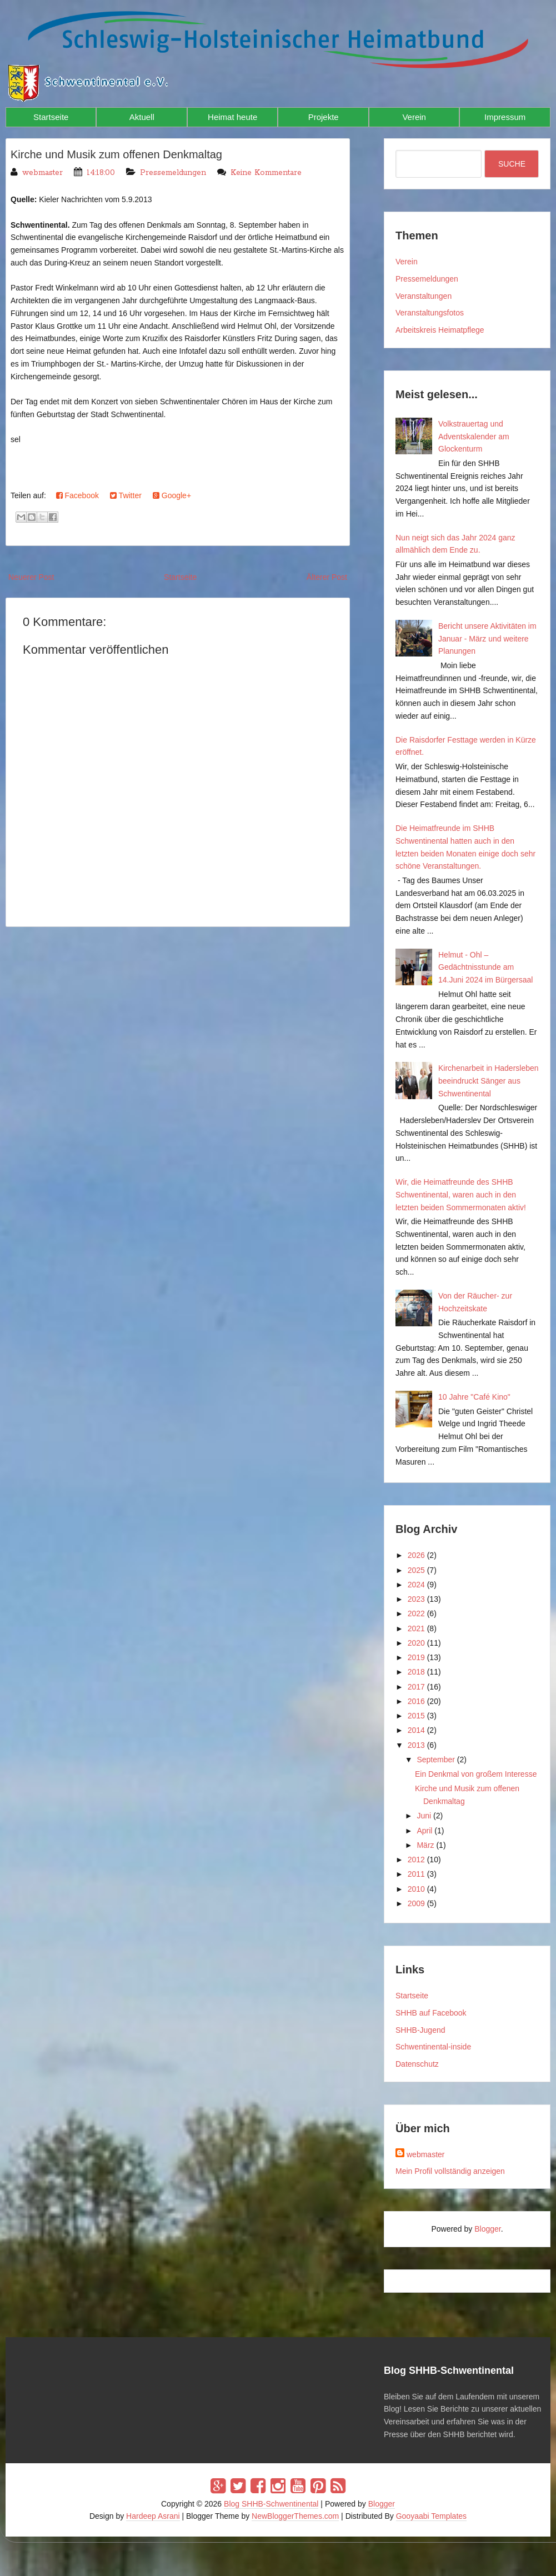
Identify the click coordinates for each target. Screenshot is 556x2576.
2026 (416, 1555)
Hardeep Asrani (153, 2516)
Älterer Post (327, 577)
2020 (416, 1642)
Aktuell (141, 117)
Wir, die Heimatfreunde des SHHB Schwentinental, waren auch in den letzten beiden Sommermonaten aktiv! (460, 1194)
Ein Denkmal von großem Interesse (476, 1774)
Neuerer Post (31, 577)
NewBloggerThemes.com (295, 2516)
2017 (416, 1686)
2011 (416, 1874)
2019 (416, 1657)
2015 (416, 1715)
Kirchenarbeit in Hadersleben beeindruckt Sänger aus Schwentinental (488, 1081)
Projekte (323, 117)
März (425, 1845)
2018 (416, 1671)
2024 (416, 1584)
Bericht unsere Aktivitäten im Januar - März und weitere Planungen (487, 639)
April (424, 1830)
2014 (416, 1730)
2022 (416, 1613)
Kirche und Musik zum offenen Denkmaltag (116, 154)
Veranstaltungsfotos (429, 312)
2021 (416, 1628)
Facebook (77, 495)
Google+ (172, 495)
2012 (416, 1859)
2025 (416, 1570)
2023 (416, 1599)
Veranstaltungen (423, 296)
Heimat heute (232, 117)
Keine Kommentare (266, 173)
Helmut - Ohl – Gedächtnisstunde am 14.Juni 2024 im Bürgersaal (485, 967)
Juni (424, 1815)
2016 (416, 1701)
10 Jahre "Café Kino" (474, 1396)
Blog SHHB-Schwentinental (271, 2503)
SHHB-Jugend (420, 2030)
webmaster (425, 2154)
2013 (416, 1745)
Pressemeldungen (173, 173)
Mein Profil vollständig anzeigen (450, 2171)
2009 (416, 1903)
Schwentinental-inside (433, 2046)
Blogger (487, 2228)
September (435, 1759)
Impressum (504, 117)
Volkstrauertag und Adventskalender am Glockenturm (473, 436)
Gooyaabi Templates (431, 2516)
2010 (416, 1889)
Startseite (50, 117)
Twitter (126, 495)
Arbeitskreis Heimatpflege (439, 329)
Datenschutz (417, 2063)
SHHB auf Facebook (431, 2012)
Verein (414, 117)
